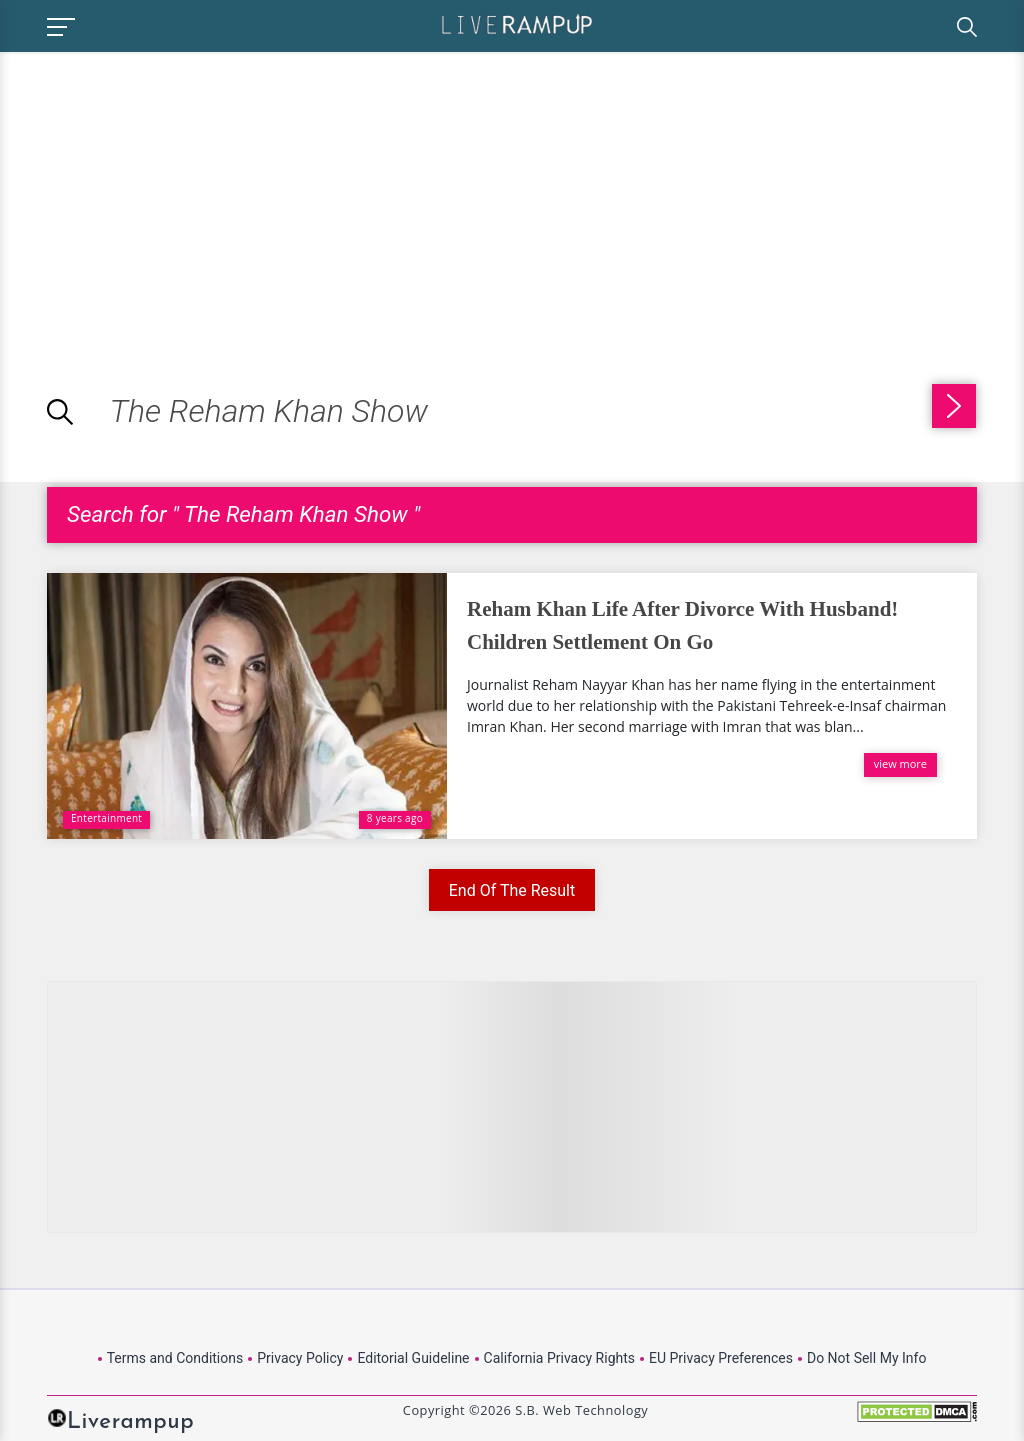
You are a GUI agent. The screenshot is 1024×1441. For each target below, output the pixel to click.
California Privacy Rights (559, 1358)
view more (900, 763)
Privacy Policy (300, 1358)
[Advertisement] (168, 192)
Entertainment (106, 818)
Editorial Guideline (413, 1358)
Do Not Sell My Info (866, 1358)
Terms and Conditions (175, 1358)
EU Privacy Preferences (721, 1358)
